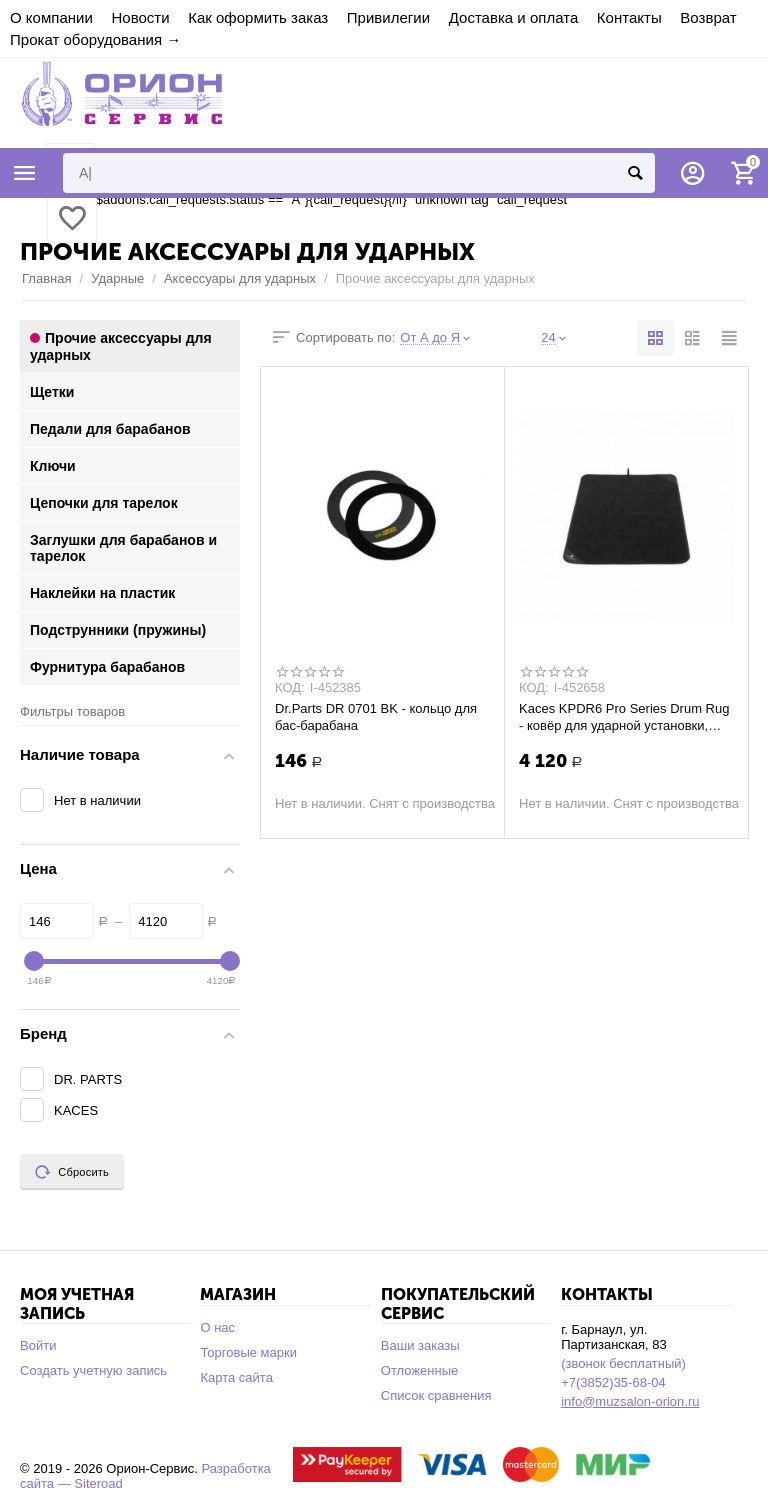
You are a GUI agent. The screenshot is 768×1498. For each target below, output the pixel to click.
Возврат (708, 17)
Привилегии (388, 17)
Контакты (629, 17)
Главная (47, 278)
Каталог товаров (25, 173)
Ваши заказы (420, 1345)
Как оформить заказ (258, 17)
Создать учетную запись (93, 1370)
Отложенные (420, 1370)
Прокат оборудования (86, 39)
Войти (38, 1345)
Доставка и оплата (514, 17)
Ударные (117, 278)
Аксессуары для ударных (240, 278)
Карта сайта (236, 1377)
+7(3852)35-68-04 (613, 1382)
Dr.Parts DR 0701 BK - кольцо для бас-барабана (376, 717)
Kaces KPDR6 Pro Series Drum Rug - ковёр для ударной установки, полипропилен (624, 717)
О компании (51, 17)
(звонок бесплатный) (623, 1363)
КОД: (290, 688)
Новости (140, 17)
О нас (217, 1327)
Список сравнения (436, 1395)
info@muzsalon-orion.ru (630, 1401)
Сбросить (72, 1172)
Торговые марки (248, 1352)
